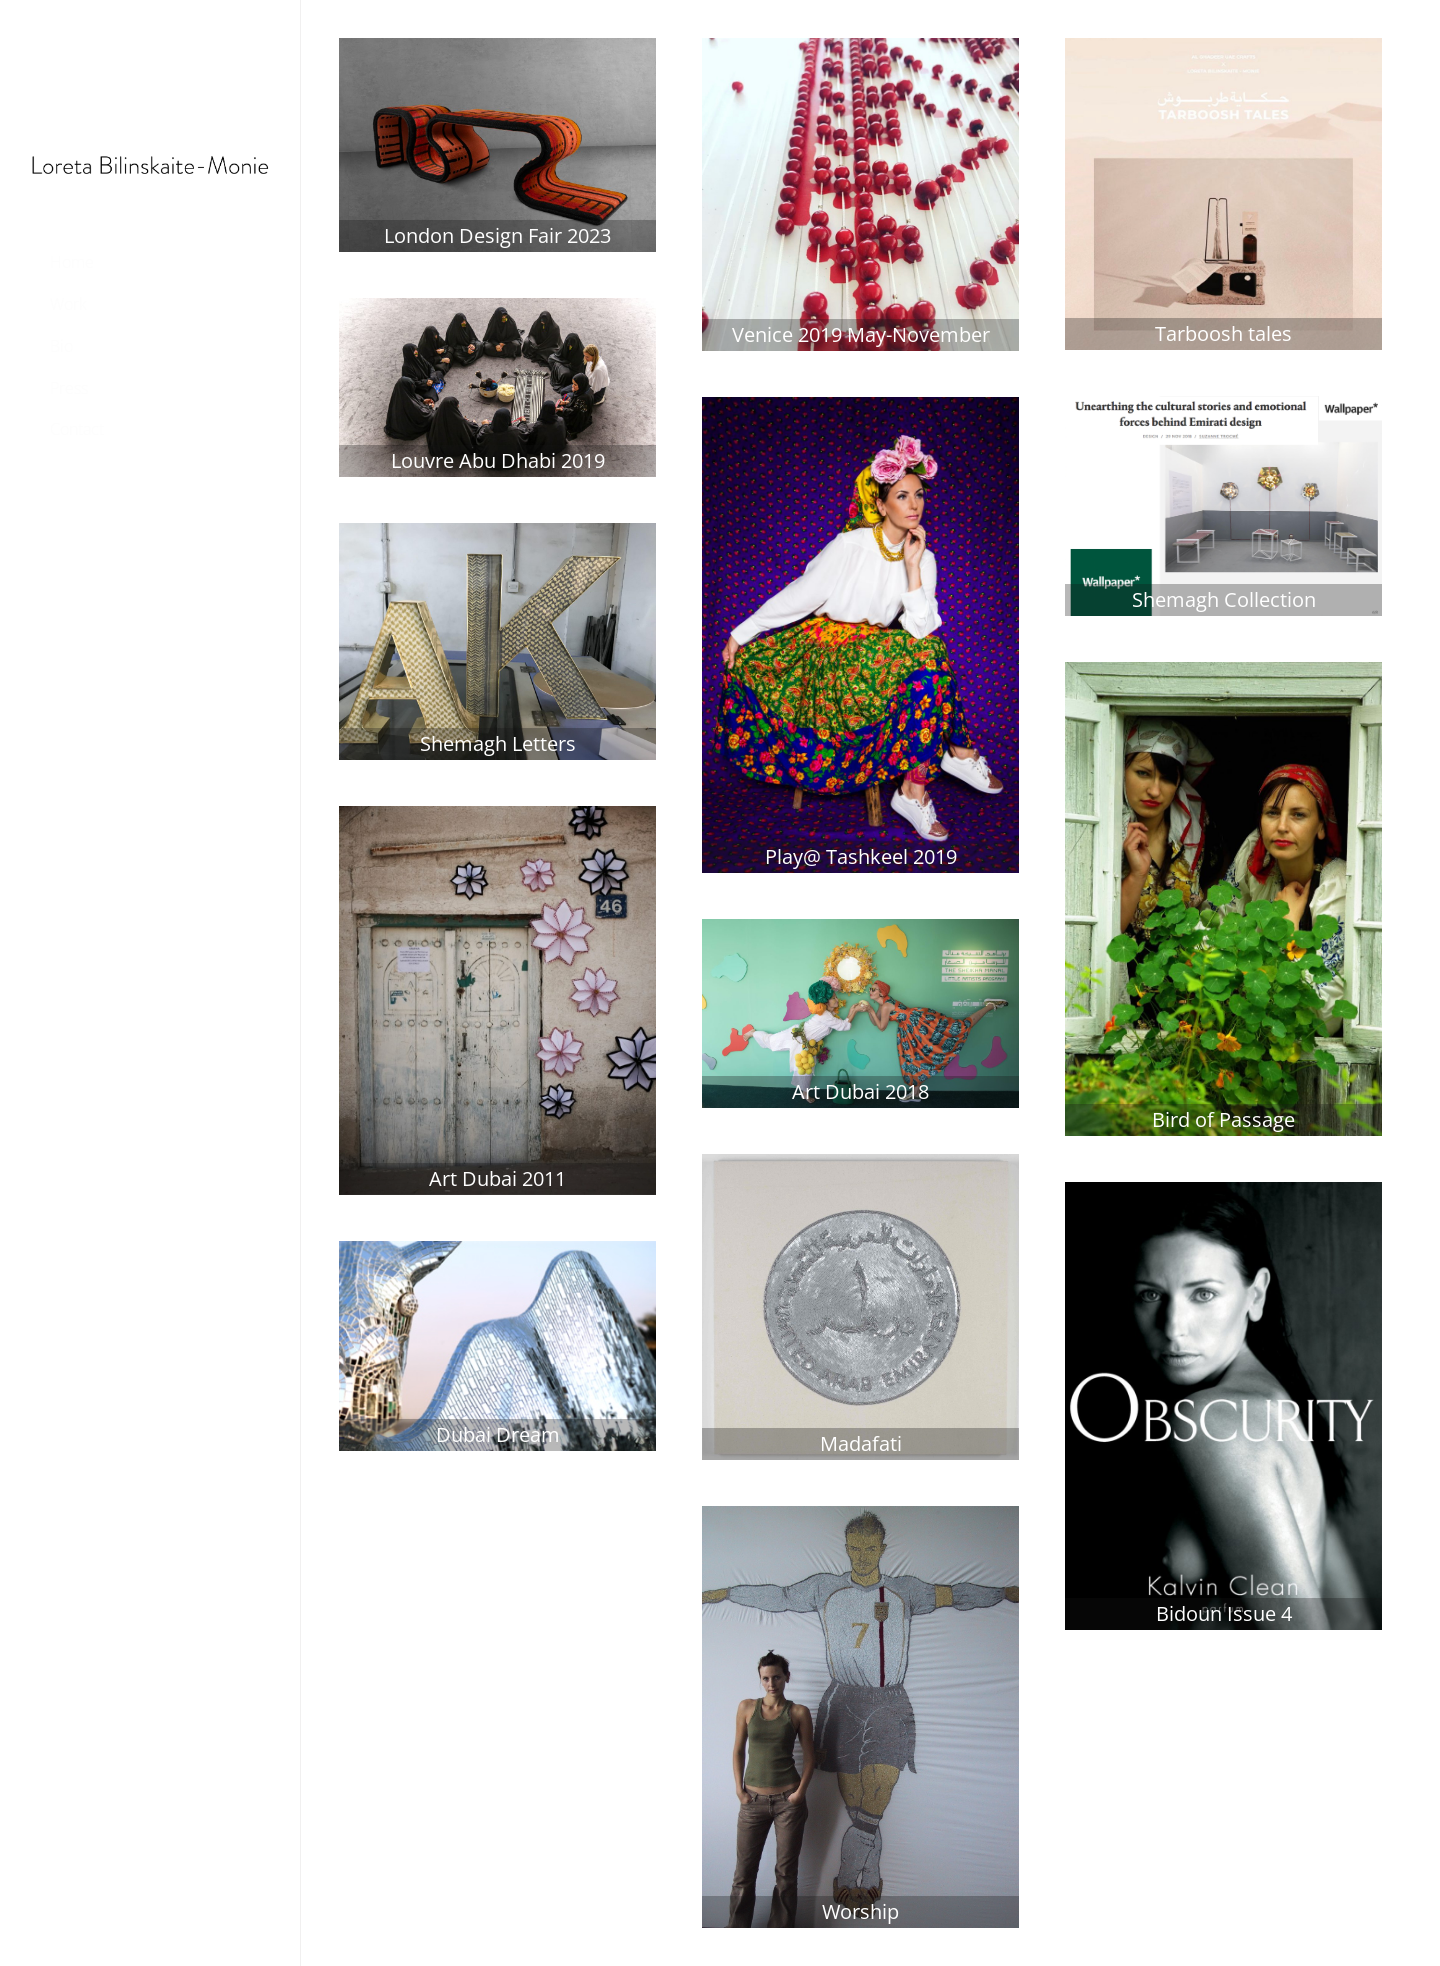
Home (72, 262)
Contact (77, 429)
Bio (61, 346)
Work (68, 304)
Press (69, 388)
